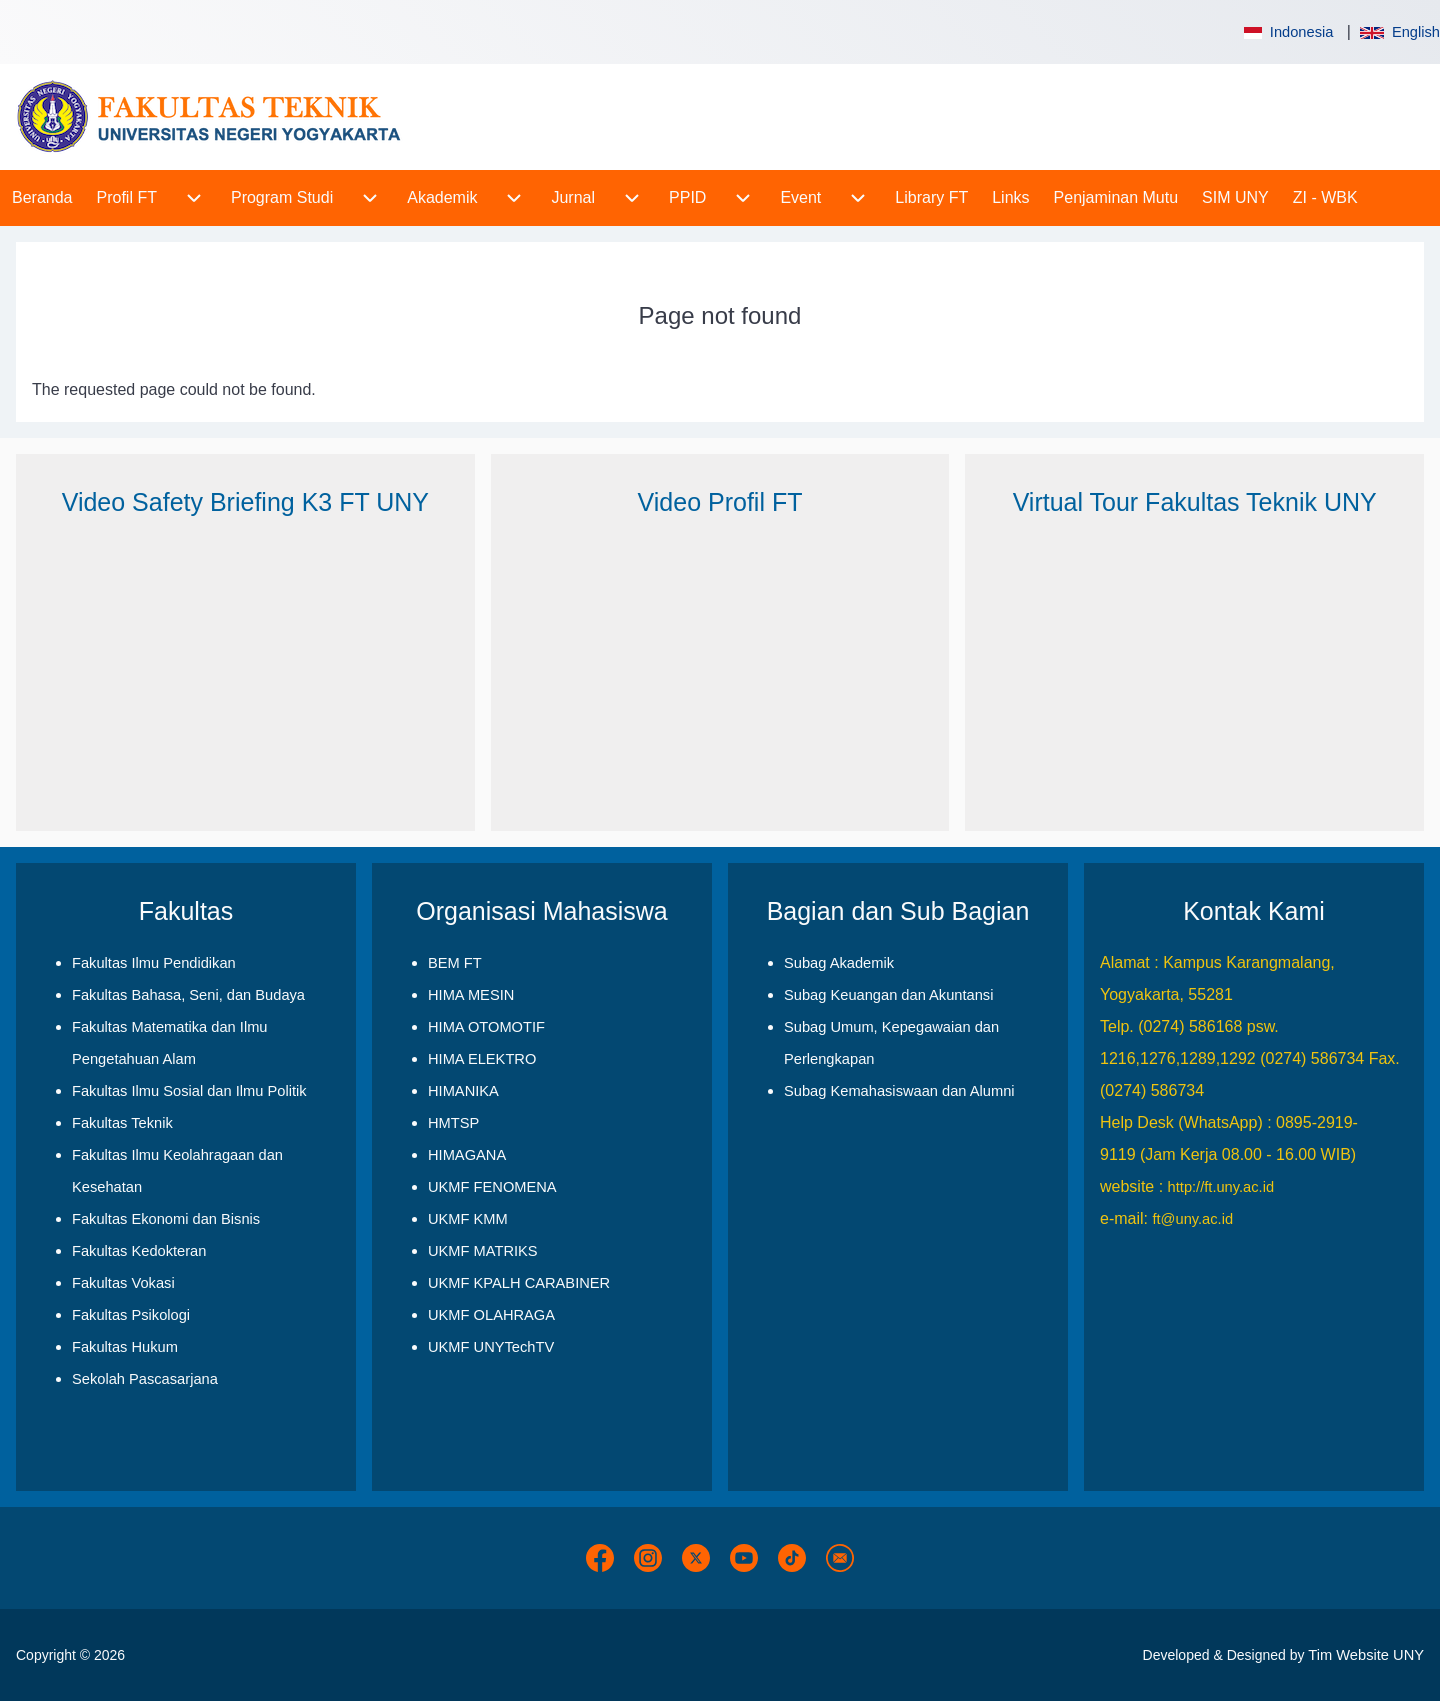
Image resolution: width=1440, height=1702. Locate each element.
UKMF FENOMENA (492, 1187)
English (1400, 32)
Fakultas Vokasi (123, 1283)
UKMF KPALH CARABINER (519, 1283)
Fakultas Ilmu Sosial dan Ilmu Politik (189, 1091)
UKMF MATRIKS (483, 1251)
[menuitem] (42, 198)
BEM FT (455, 963)
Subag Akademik (839, 963)
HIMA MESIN (471, 995)
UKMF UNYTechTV (491, 1347)
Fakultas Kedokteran (139, 1251)
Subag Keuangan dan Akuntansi (888, 995)
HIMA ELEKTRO (482, 1059)
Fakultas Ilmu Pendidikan (154, 963)
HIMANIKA (463, 1091)
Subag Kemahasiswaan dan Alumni (899, 1091)
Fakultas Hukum (125, 1347)
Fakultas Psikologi (131, 1315)
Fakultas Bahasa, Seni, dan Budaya (188, 995)
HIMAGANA (467, 1155)
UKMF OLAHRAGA (491, 1315)
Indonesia (1287, 32)
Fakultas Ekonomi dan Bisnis (166, 1219)
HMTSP (453, 1123)
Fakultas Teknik (122, 1123)
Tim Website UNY (1366, 1655)
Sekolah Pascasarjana (145, 1379)
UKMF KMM (468, 1219)
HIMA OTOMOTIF (486, 1027)
